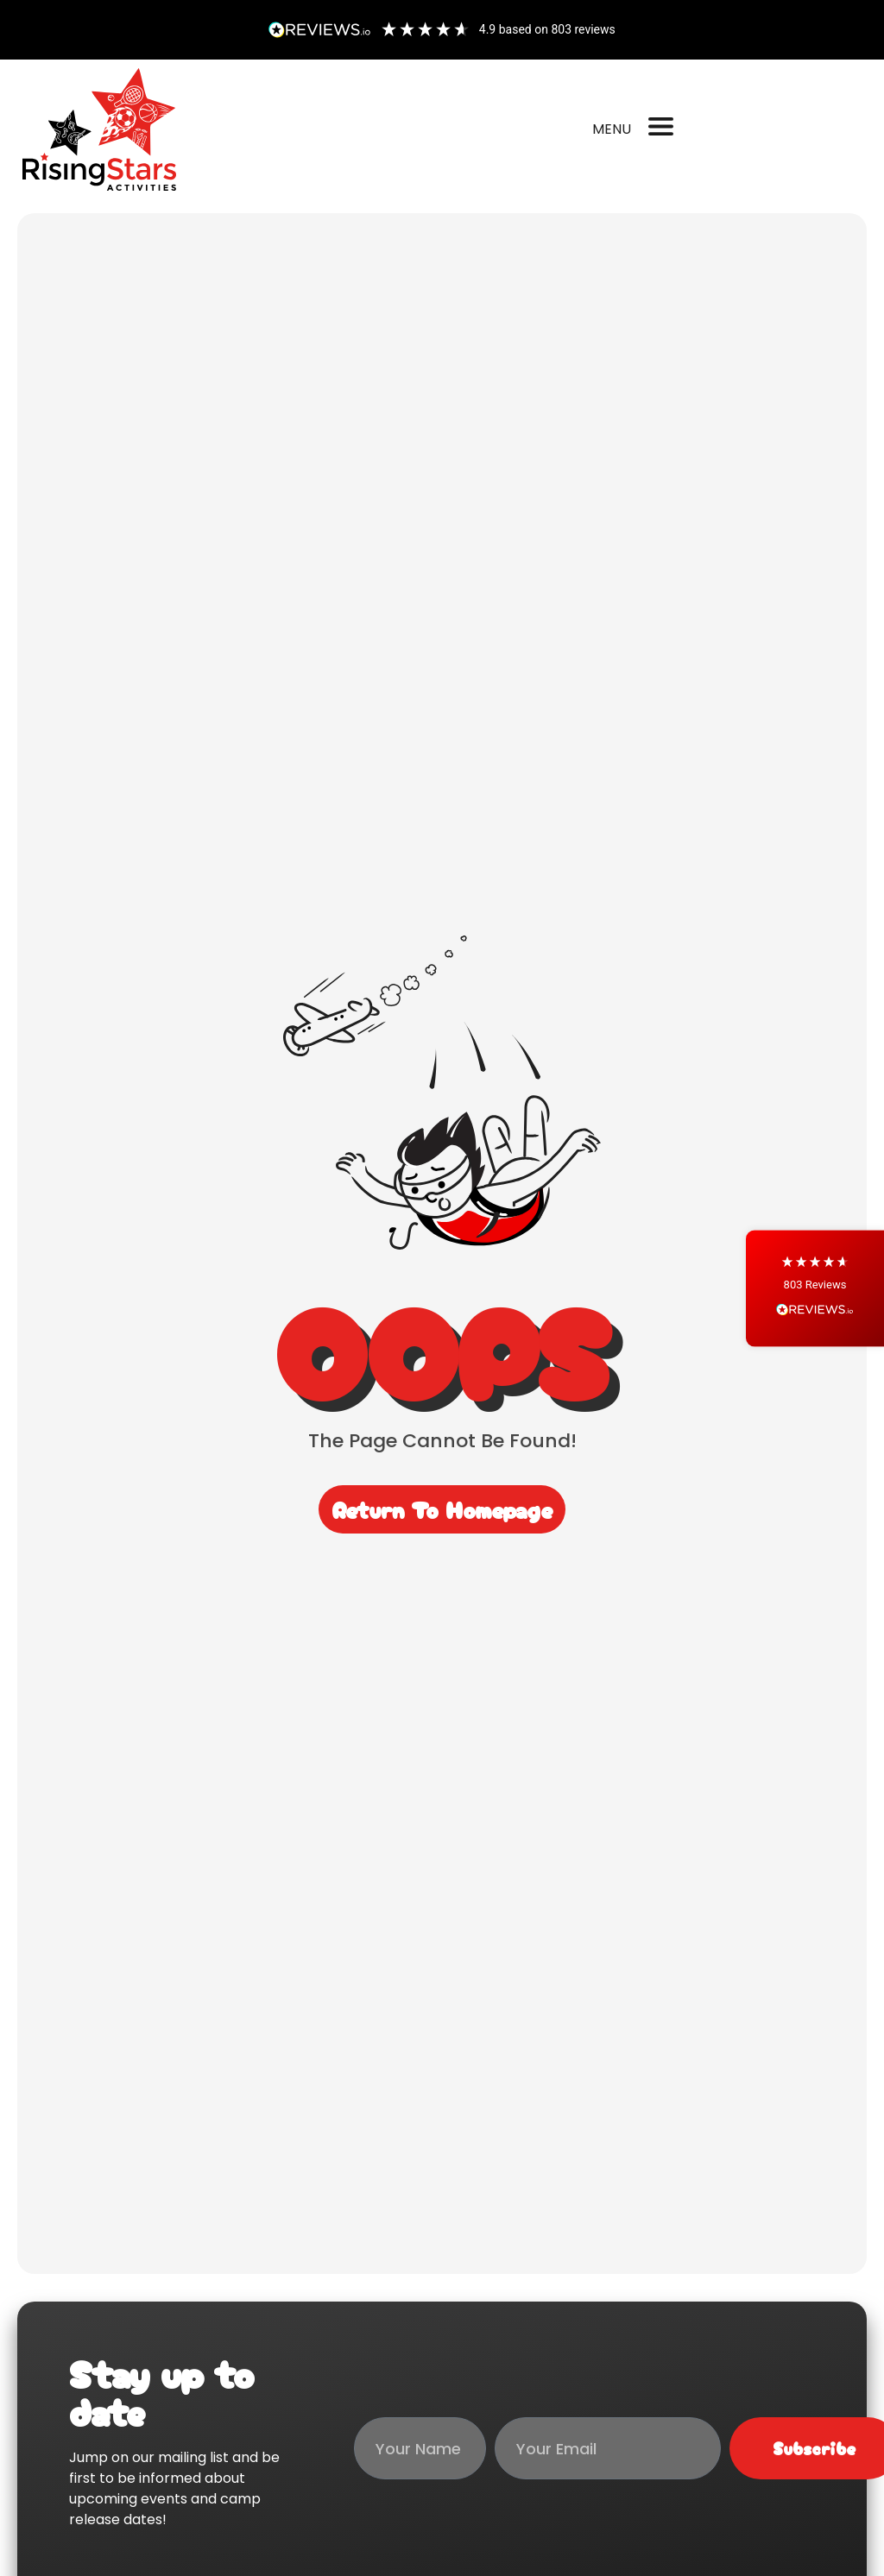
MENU (611, 129)
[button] (815, 1288)
